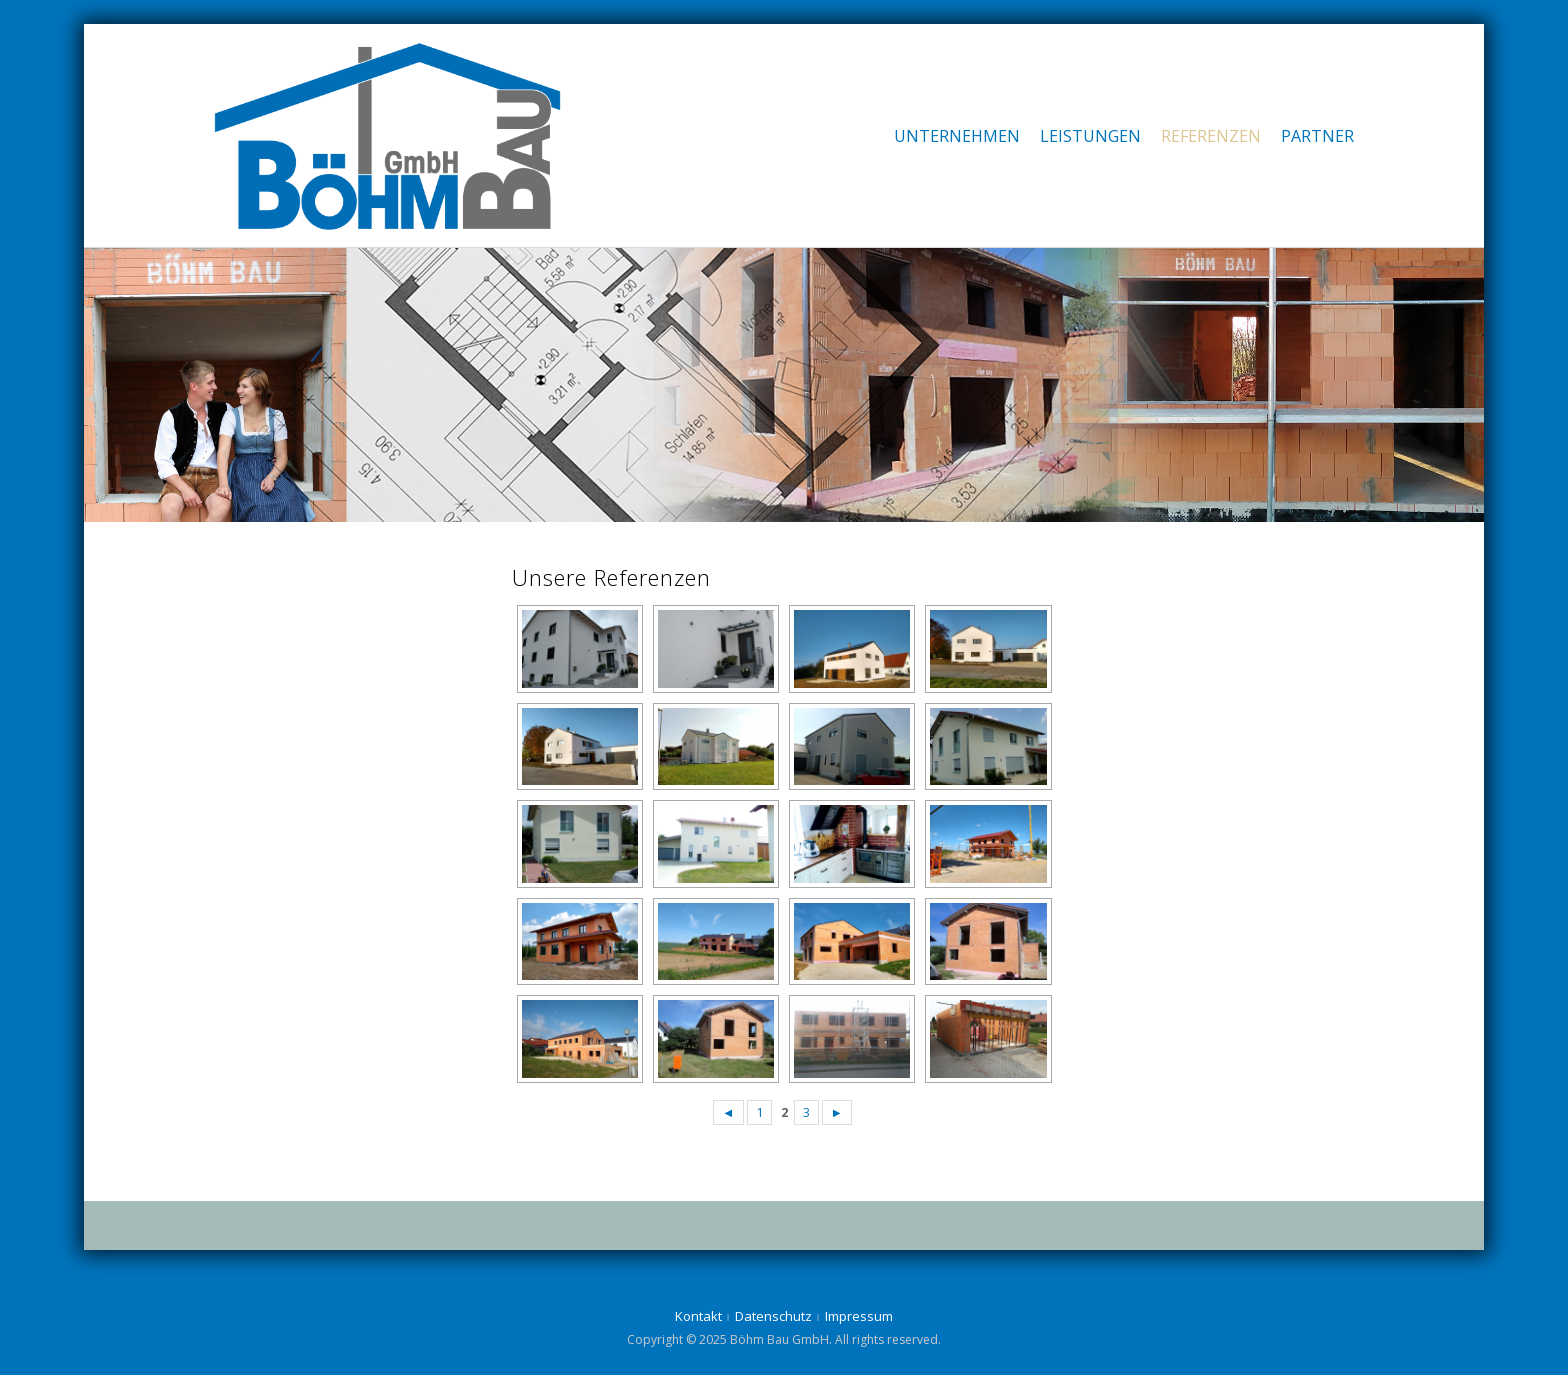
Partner (1317, 136)
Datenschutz (773, 1316)
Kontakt (698, 1316)
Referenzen (1211, 136)
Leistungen (1090, 136)
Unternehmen (957, 136)
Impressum (859, 1316)
